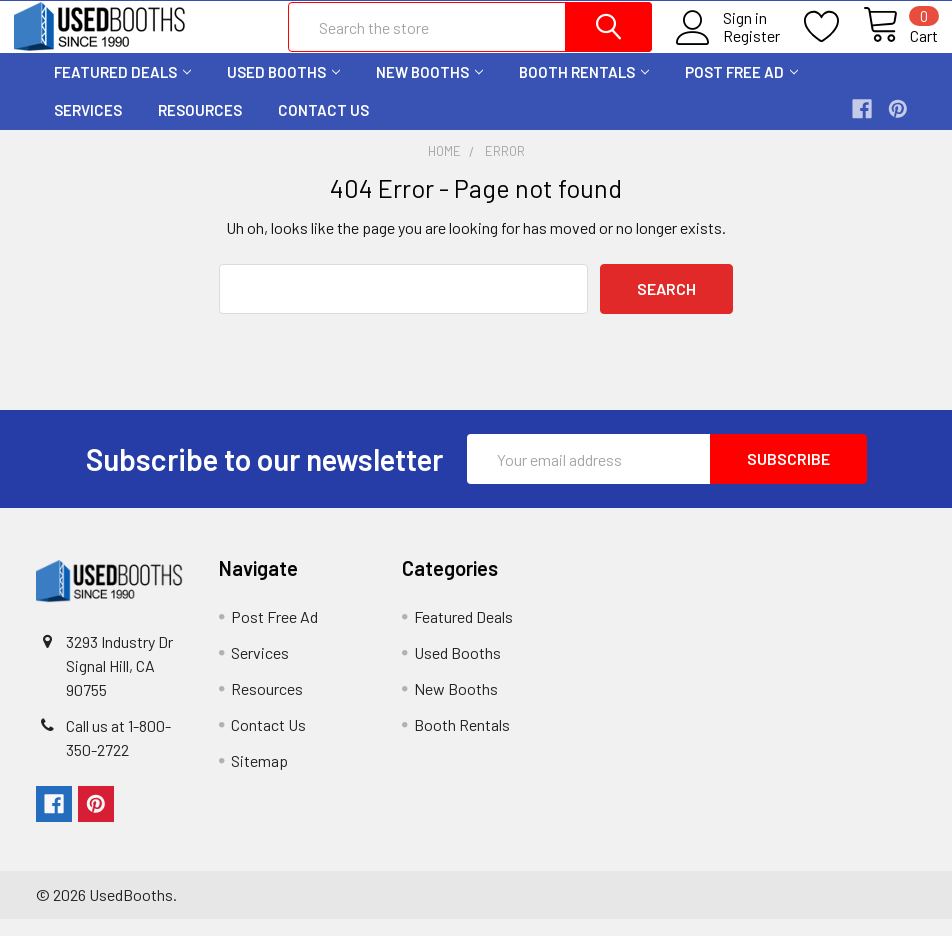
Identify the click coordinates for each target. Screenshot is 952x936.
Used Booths (283, 88)
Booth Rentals (584, 88)
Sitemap (259, 777)
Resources (200, 127)
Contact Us (323, 127)
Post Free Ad (741, 88)
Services (88, 127)
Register (729, 47)
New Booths (429, 88)
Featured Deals (122, 88)
